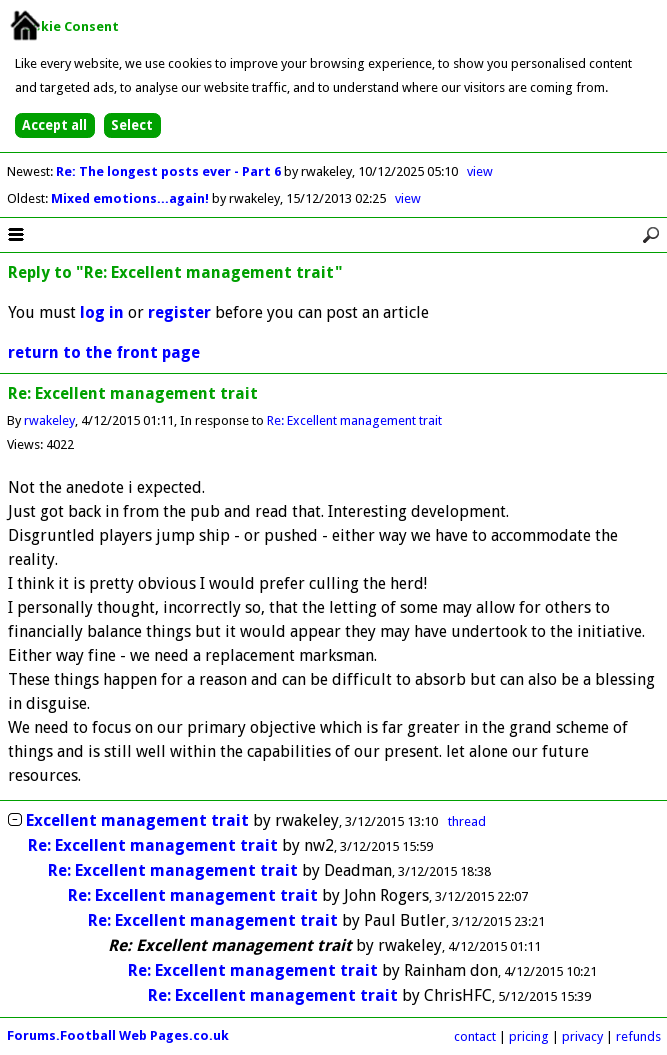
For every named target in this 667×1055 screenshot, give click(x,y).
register (179, 312)
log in (102, 312)
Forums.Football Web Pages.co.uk (118, 1035)
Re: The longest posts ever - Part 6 (170, 171)
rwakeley (49, 420)
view (480, 171)
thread (467, 821)
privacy (582, 1036)
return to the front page (104, 352)
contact (475, 1036)
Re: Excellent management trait (354, 420)
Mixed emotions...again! (131, 198)
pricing (529, 1036)
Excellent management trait (137, 820)
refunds (638, 1036)
